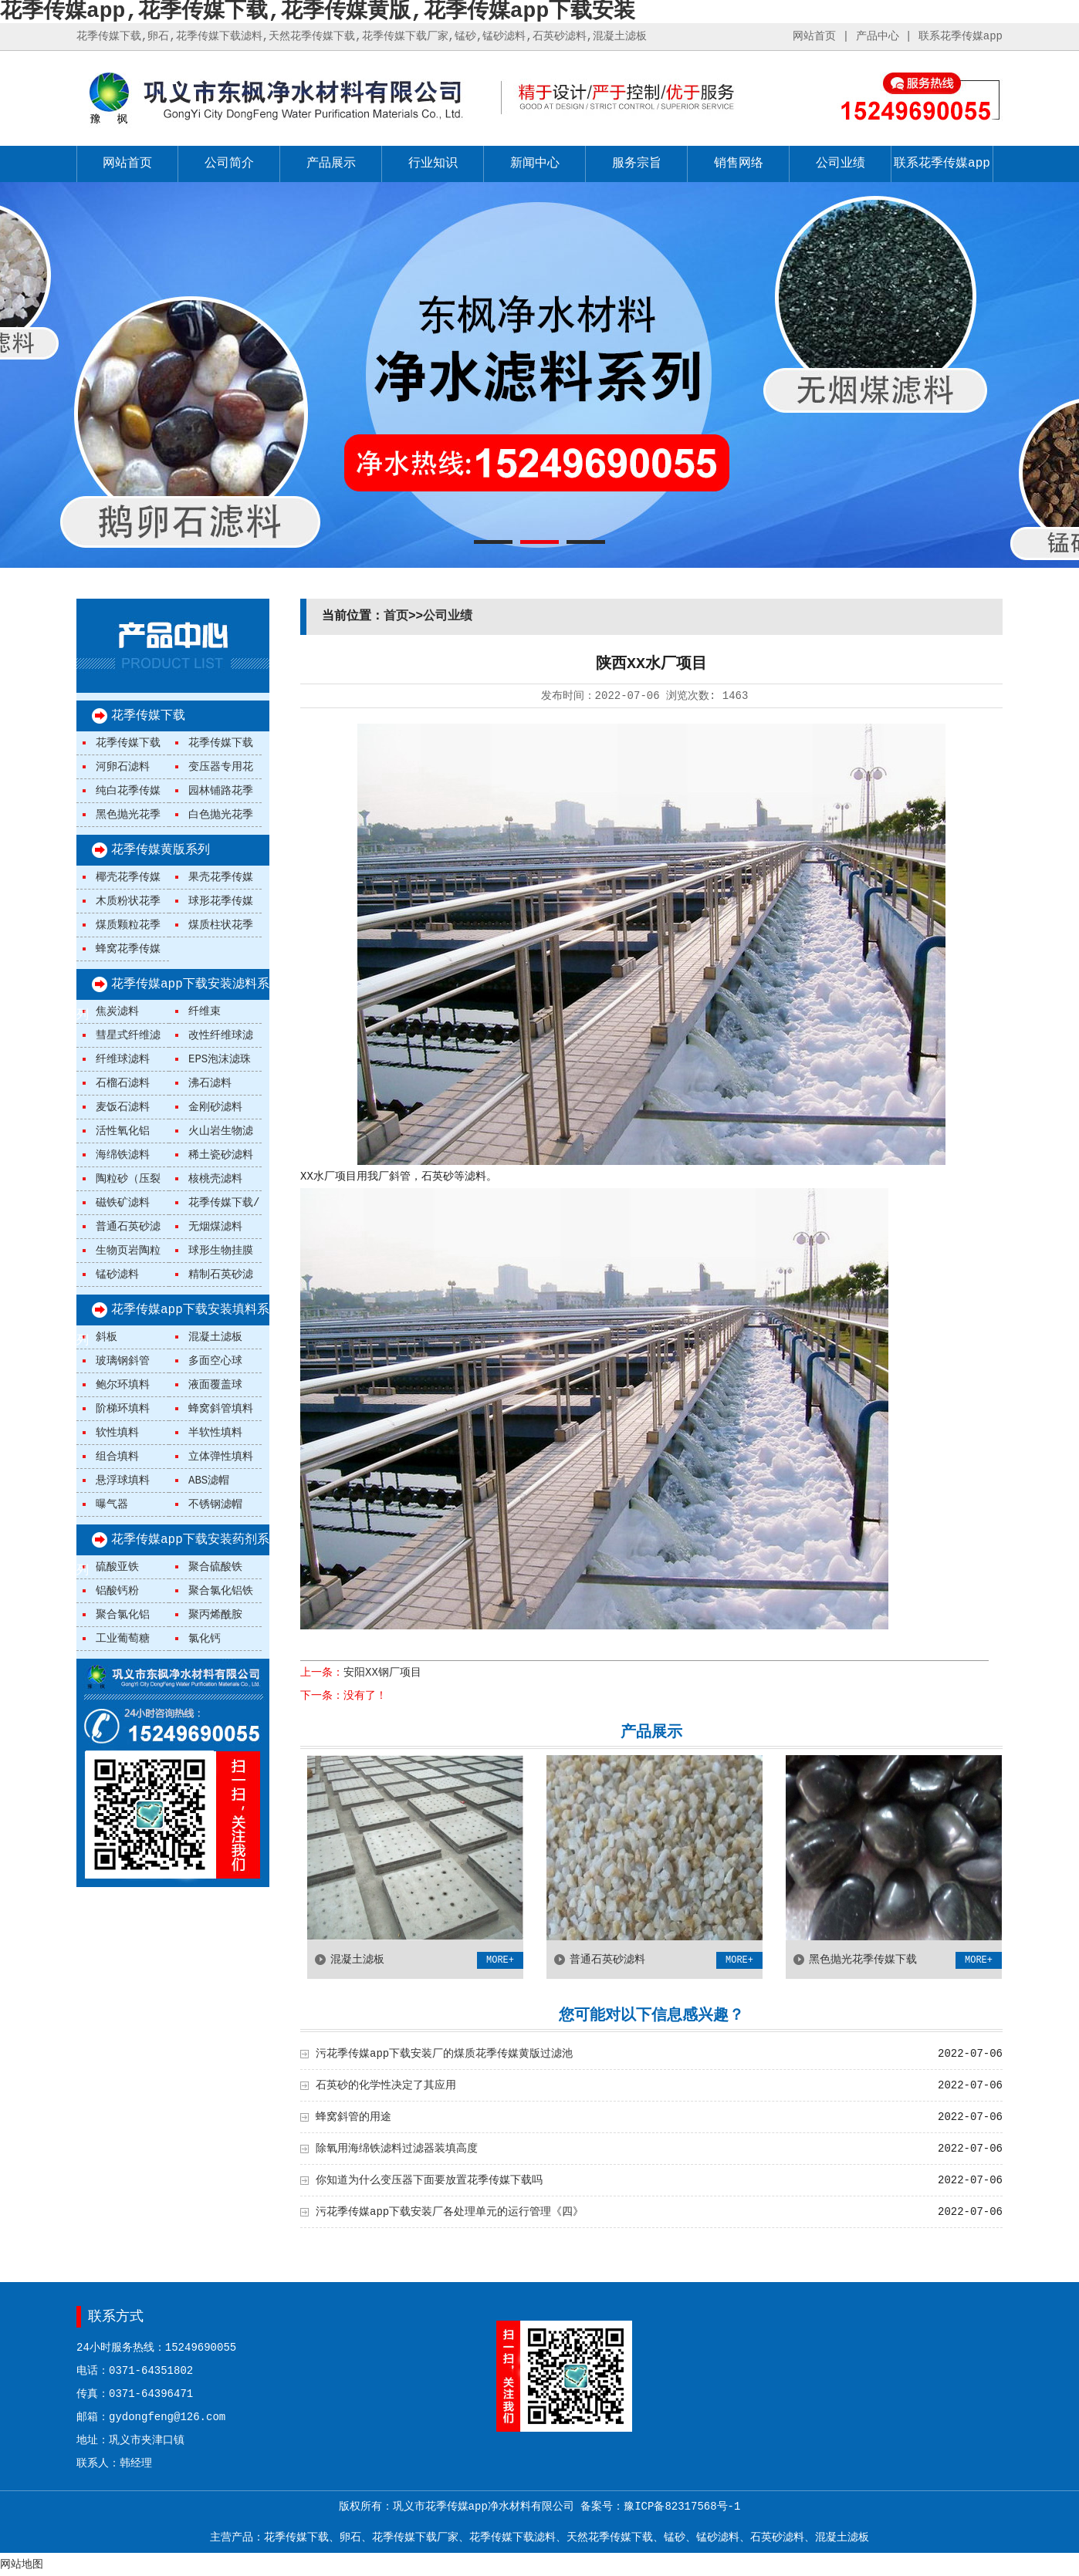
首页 (396, 616)
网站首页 (814, 36)
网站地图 (21, 2564)
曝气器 (112, 1504)
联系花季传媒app (960, 36)
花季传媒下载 (148, 716)
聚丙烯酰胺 (215, 1615)
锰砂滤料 (117, 1274)
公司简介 (229, 163)
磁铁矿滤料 (123, 1203)
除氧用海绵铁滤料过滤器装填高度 (397, 2148)
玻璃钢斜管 (123, 1361)
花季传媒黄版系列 (160, 850)
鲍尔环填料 (123, 1385)
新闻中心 (535, 163)
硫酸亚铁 (117, 1567)
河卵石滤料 (123, 767)
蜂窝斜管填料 (220, 1409)
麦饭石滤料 (123, 1107)
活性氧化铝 (123, 1131)
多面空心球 (215, 1361)
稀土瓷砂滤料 (220, 1155)
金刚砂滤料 (215, 1107)
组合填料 (117, 1456)
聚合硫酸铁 (215, 1567)
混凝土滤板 (215, 1337)
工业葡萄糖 (123, 1638)
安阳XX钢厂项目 (382, 1672)
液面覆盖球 (215, 1385)
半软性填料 (215, 1432)
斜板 (106, 1337)
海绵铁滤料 (123, 1155)
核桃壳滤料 (215, 1179)
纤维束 (204, 1011)
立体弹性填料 (220, 1456)
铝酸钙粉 (117, 1591)
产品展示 (331, 163)
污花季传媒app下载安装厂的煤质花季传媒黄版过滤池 (444, 2054)
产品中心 (877, 36)
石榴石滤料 (123, 1083)
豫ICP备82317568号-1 (682, 2506)
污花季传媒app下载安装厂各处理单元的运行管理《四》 (449, 2212)
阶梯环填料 (123, 1409)
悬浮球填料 (123, 1480)
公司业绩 (840, 163)
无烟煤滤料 (215, 1226)
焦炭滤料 (117, 1011)
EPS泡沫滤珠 (219, 1059)
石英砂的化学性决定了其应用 (386, 2085)
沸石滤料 (210, 1083)
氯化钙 (204, 1638)
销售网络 (738, 163)
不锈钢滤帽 (215, 1504)
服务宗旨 (636, 163)
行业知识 (433, 163)
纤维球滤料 (123, 1059)
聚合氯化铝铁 (220, 1591)
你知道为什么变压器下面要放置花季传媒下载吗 (429, 2180)
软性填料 (117, 1432)
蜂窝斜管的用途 (353, 2117)
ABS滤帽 (208, 1480)
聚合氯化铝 (123, 1615)
